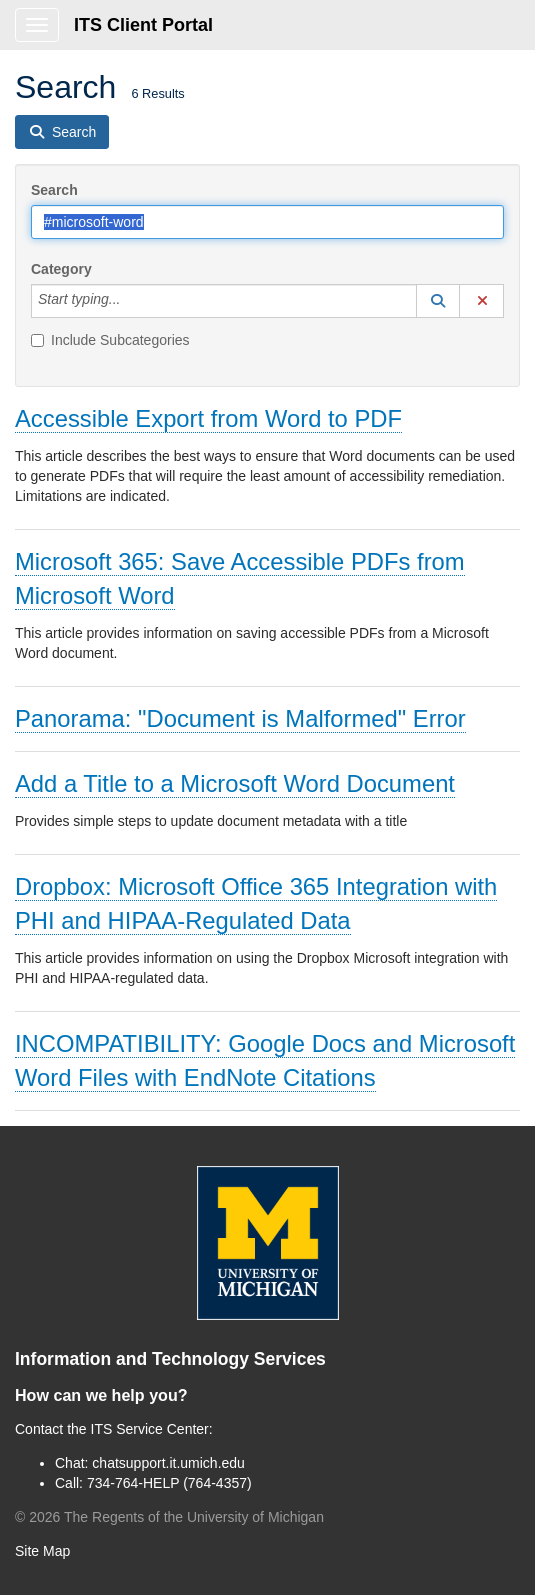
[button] (438, 301)
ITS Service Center (150, 1429)
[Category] (131, 301)
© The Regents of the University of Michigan (169, 1517)
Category (61, 269)
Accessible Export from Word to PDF (208, 418)
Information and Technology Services (170, 1359)
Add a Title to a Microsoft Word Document (235, 783)
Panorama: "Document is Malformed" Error (240, 718)
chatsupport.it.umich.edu (168, 1463)
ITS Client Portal (143, 25)
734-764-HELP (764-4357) (169, 1483)
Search (54, 190)
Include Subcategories (110, 340)
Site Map (42, 1551)
